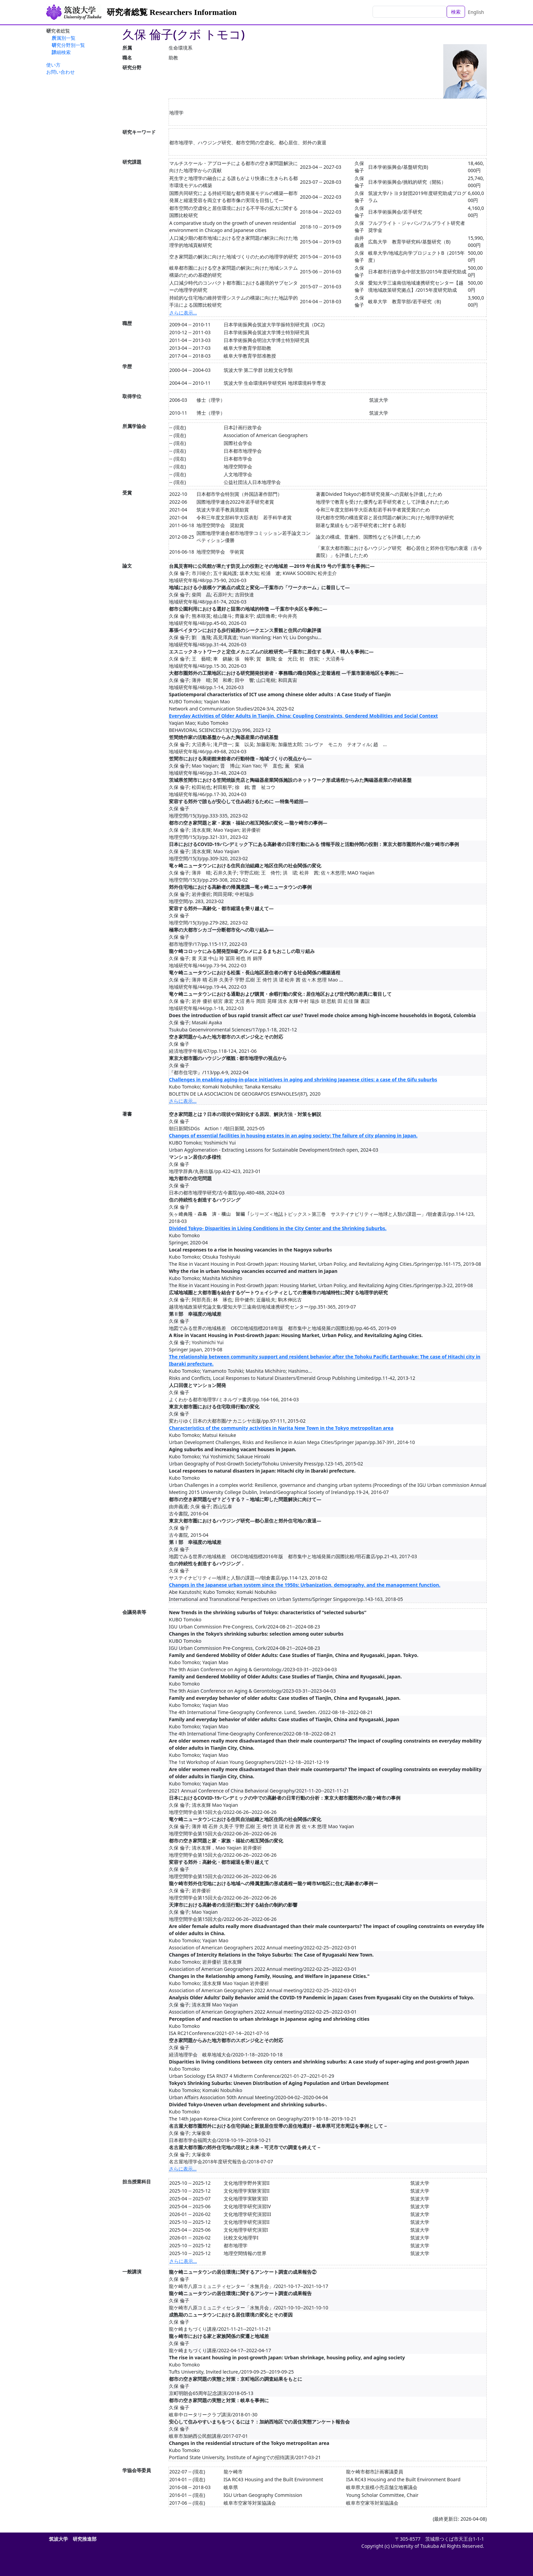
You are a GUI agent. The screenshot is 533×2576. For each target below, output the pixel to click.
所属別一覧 (63, 38)
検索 (456, 11)
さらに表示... (183, 312)
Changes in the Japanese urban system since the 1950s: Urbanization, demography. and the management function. (305, 1585)
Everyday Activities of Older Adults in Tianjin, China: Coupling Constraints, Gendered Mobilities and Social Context (303, 716)
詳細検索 (61, 52)
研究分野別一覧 (68, 45)
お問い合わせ (60, 72)
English (476, 12)
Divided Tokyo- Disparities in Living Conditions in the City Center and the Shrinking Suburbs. (277, 1228)
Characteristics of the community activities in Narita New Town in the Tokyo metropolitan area (281, 1428)
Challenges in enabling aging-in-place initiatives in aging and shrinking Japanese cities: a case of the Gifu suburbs (303, 1079)
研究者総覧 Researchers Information (172, 12)
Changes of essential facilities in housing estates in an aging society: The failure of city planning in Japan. (293, 1135)
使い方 (53, 64)
